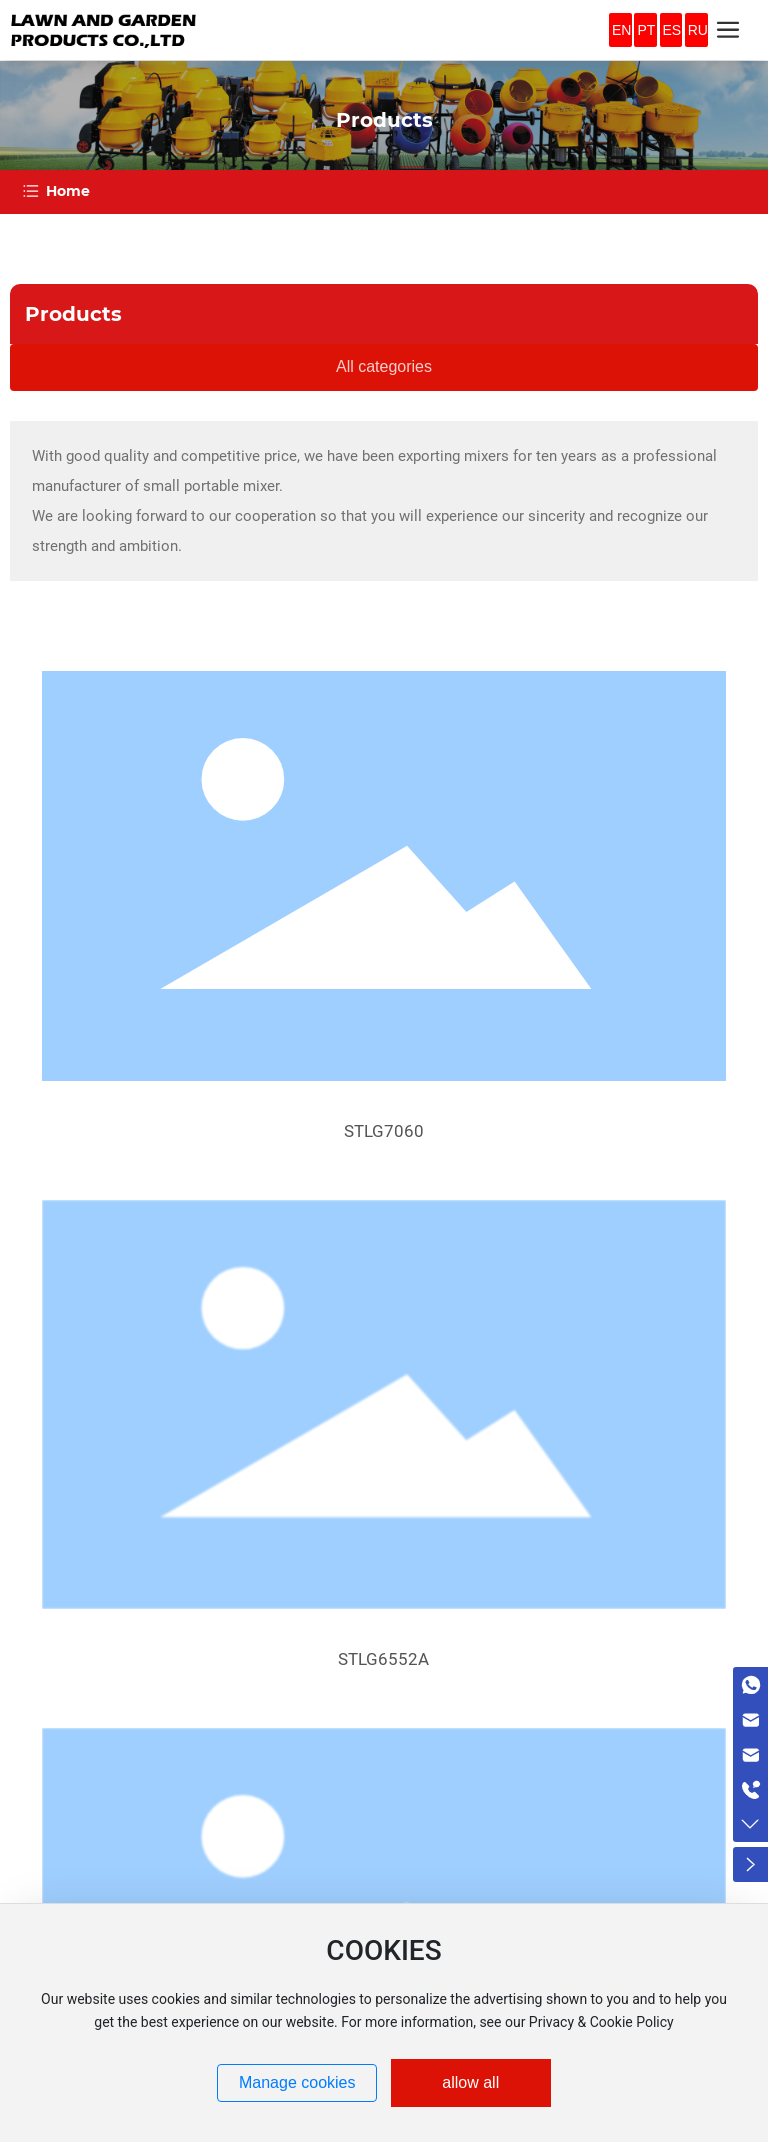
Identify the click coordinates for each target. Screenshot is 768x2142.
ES (672, 30)
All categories (384, 366)
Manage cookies (297, 2082)
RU (698, 30)
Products (384, 120)
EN (621, 30)
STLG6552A (383, 1659)
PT (646, 30)
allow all (470, 2082)
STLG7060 (384, 1131)
